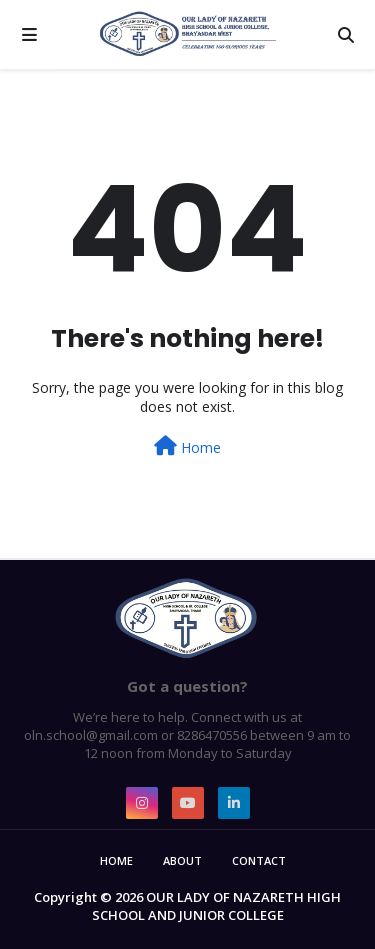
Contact (259, 860)
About (182, 860)
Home (187, 446)
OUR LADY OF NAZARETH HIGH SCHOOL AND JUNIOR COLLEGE (217, 906)
